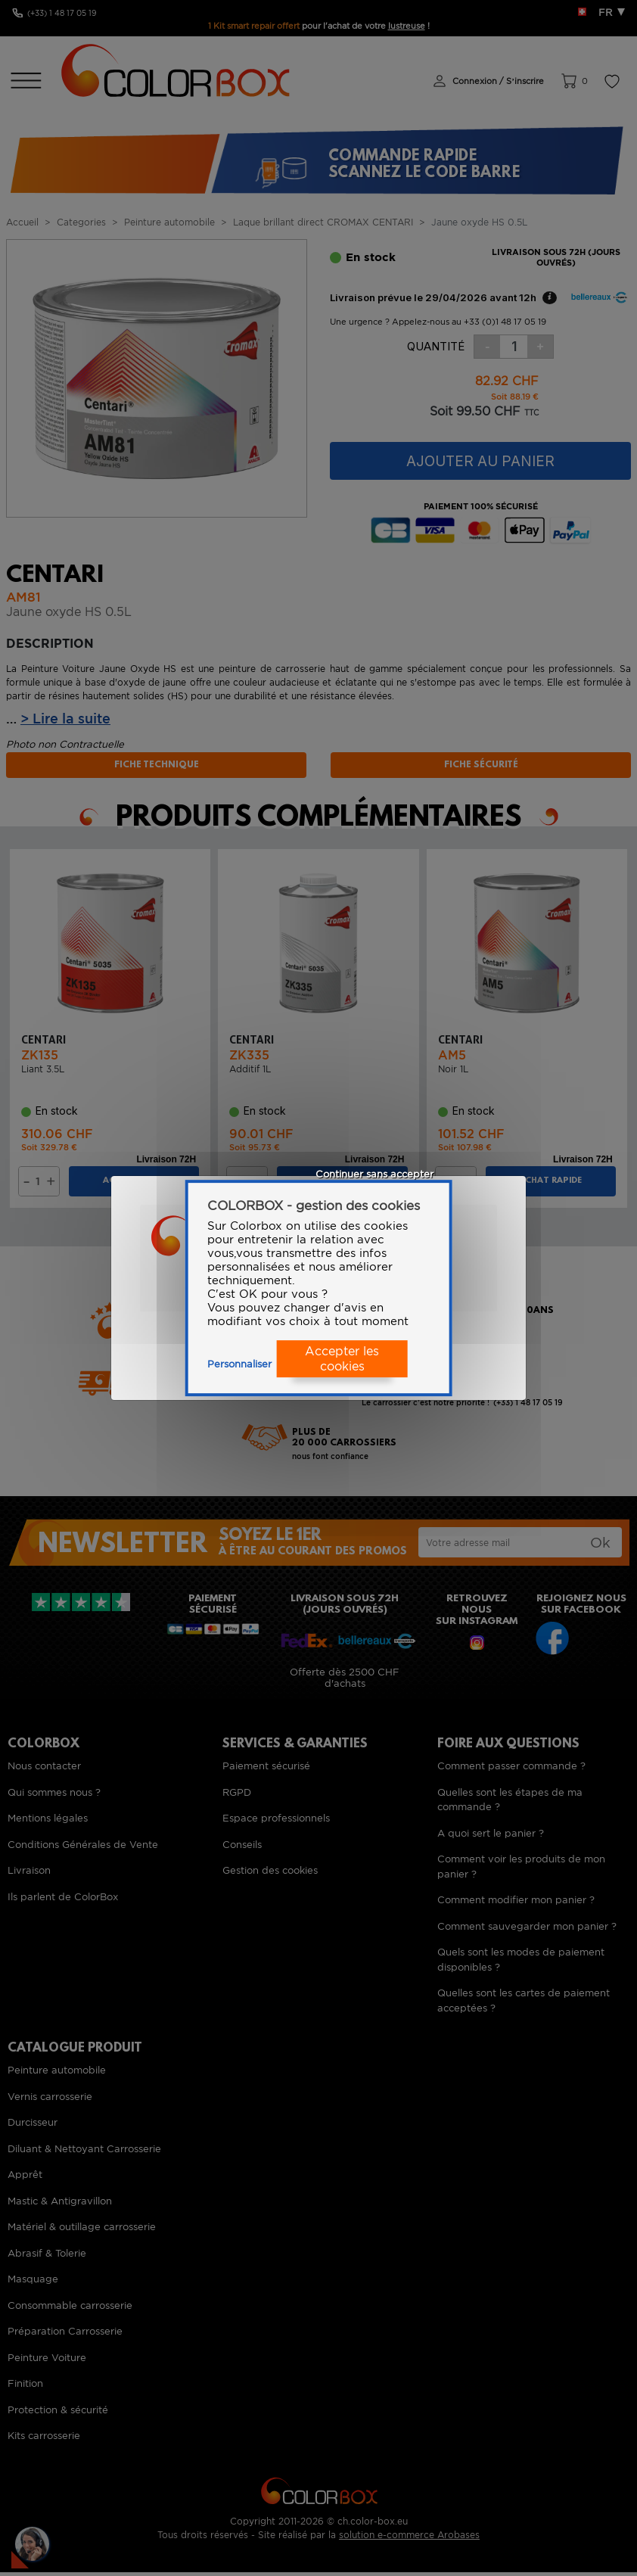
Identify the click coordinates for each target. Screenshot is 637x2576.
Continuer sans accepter (374, 1174)
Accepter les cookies (342, 1359)
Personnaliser (239, 1364)
